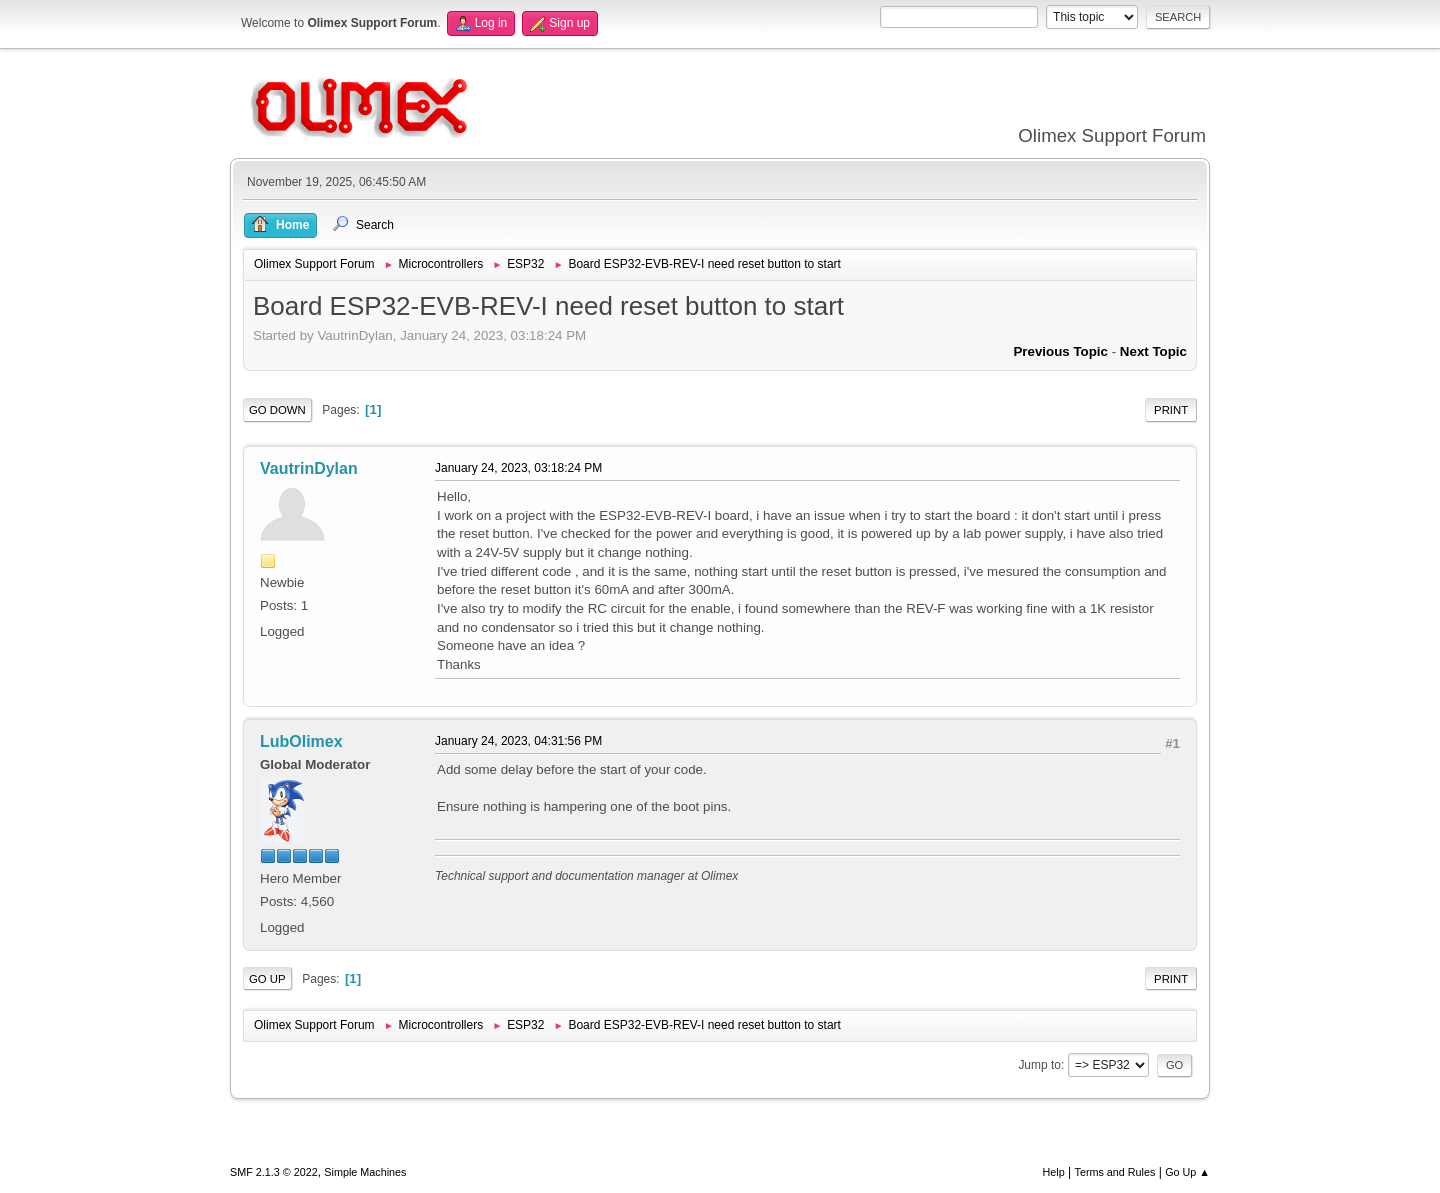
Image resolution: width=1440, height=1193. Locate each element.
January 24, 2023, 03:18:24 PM (518, 468)
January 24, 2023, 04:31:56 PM (518, 741)
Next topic (1153, 351)
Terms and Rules (1115, 1172)
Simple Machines (365, 1172)
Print (1171, 410)
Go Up (267, 979)
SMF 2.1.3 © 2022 (274, 1172)
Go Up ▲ (1187, 1172)
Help (1054, 1172)
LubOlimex (301, 741)
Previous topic (1060, 351)
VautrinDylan (309, 468)
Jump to (1039, 1065)
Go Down (277, 410)
